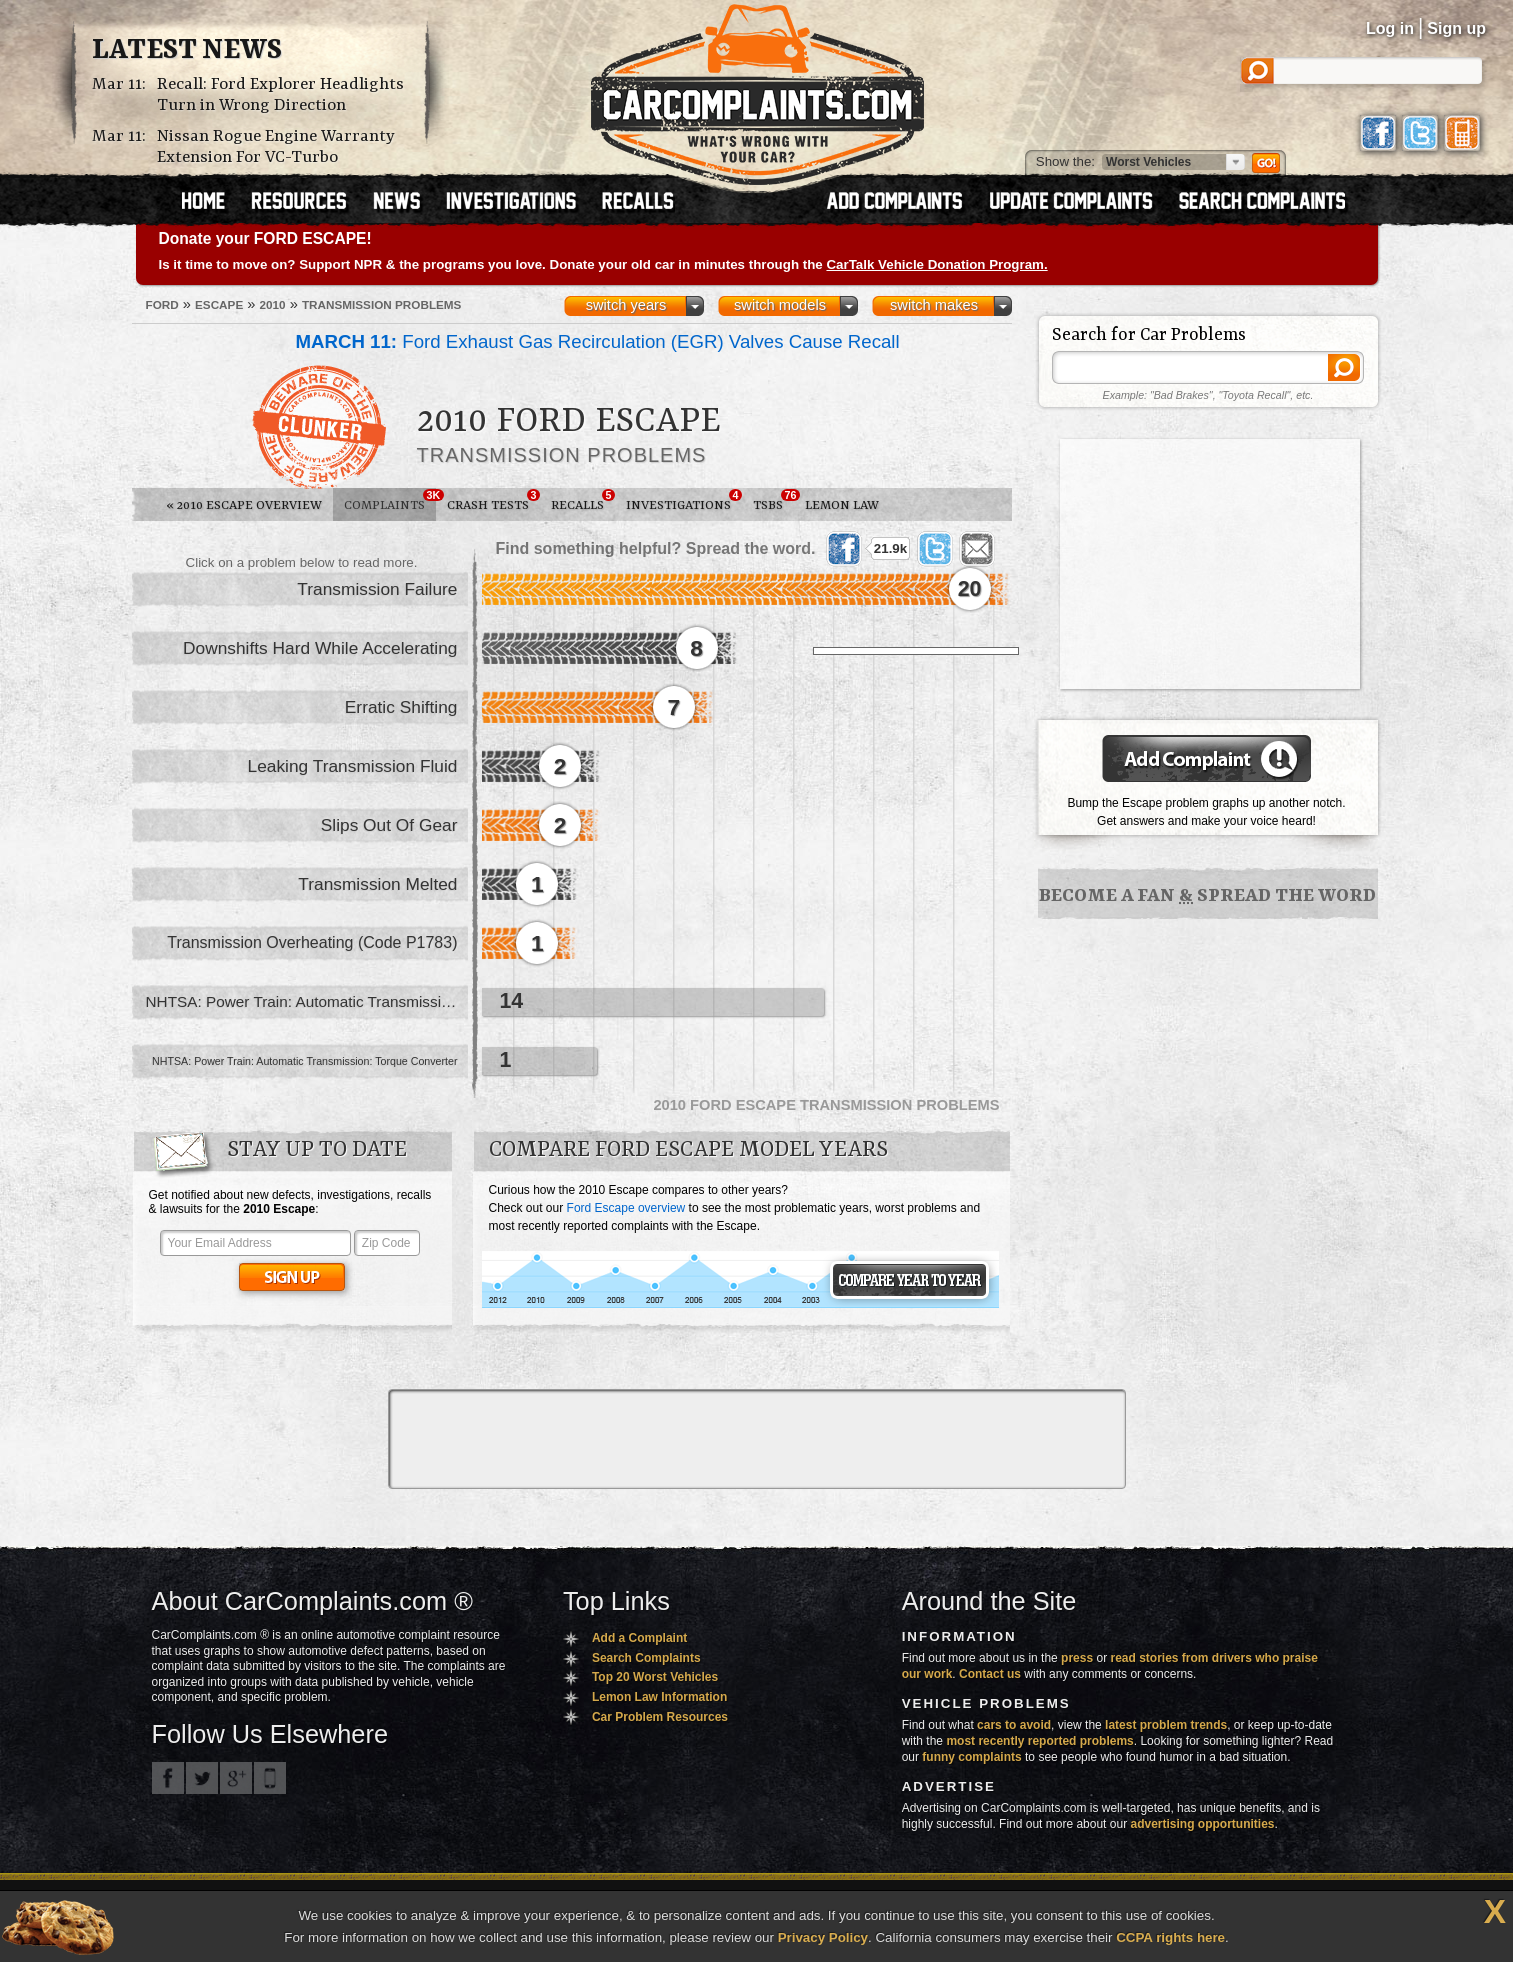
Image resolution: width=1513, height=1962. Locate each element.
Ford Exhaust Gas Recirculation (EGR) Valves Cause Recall (598, 341)
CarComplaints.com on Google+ (236, 1778)
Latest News (187, 51)
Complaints (390, 501)
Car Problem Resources (660, 1717)
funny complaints (971, 1757)
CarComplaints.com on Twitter (202, 1778)
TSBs (773, 501)
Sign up (1456, 28)
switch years (626, 305)
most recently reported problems (1039, 1741)
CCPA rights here (1170, 1937)
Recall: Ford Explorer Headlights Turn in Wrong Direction (280, 95)
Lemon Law (842, 505)
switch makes (934, 305)
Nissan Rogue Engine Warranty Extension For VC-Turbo (276, 147)
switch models (780, 305)
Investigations (684, 501)
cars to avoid (1014, 1725)
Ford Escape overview (626, 1208)
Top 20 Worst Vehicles (655, 1677)
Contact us (990, 1674)
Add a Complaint (639, 1638)
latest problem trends (1166, 1725)
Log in (1390, 28)
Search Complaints (646, 1658)
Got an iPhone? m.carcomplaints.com (270, 1778)
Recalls (583, 501)
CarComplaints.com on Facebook (168, 1778)
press (1077, 1658)
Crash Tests (493, 501)
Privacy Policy (823, 1937)
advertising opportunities (1202, 1824)
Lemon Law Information (659, 1697)
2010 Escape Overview (244, 505)
